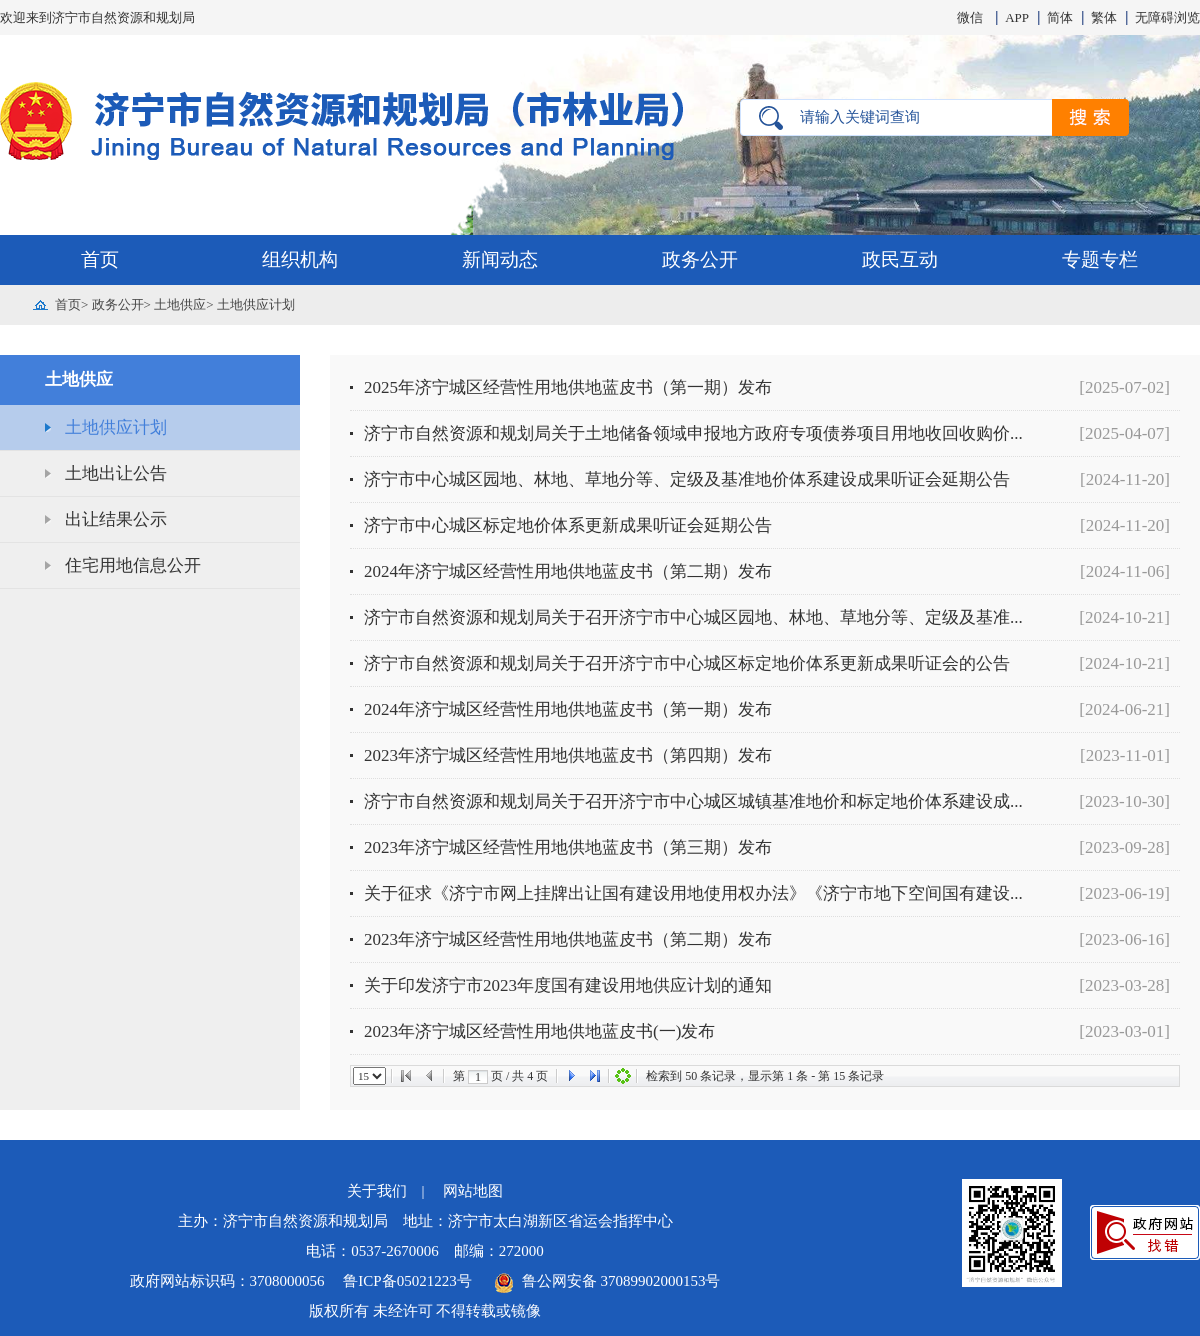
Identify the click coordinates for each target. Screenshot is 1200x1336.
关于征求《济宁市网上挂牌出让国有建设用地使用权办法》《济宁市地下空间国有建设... (693, 893)
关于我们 (377, 1191)
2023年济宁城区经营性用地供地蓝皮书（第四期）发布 (568, 755)
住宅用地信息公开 (133, 565)
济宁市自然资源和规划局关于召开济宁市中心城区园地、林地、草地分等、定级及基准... (693, 617)
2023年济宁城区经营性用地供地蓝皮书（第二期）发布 (568, 939)
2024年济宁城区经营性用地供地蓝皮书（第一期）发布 (568, 709)
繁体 (1104, 17)
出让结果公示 (116, 519)
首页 (100, 259)
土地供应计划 (256, 304)
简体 (1060, 17)
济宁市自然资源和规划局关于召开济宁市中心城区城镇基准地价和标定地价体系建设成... (693, 801)
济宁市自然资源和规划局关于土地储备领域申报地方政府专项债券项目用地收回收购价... (693, 433)
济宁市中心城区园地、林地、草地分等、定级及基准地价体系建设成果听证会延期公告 (687, 479)
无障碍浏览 (1167, 17)
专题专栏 (1100, 259)
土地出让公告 (116, 473)
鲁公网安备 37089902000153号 (607, 1281)
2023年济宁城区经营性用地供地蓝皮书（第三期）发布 (568, 847)
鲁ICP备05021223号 (409, 1281)
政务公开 (700, 259)
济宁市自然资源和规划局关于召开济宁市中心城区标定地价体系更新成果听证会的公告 (687, 663)
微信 (970, 17)
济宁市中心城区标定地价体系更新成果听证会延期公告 (568, 525)
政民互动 (900, 259)
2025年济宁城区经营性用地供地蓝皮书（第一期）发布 (568, 387)
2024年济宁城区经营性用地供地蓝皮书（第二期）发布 (568, 571)
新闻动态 (500, 259)
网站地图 (473, 1191)
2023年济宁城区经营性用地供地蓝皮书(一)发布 (539, 1031)
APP (1017, 17)
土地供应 (180, 304)
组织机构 (300, 259)
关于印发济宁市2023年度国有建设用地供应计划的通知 (568, 985)
